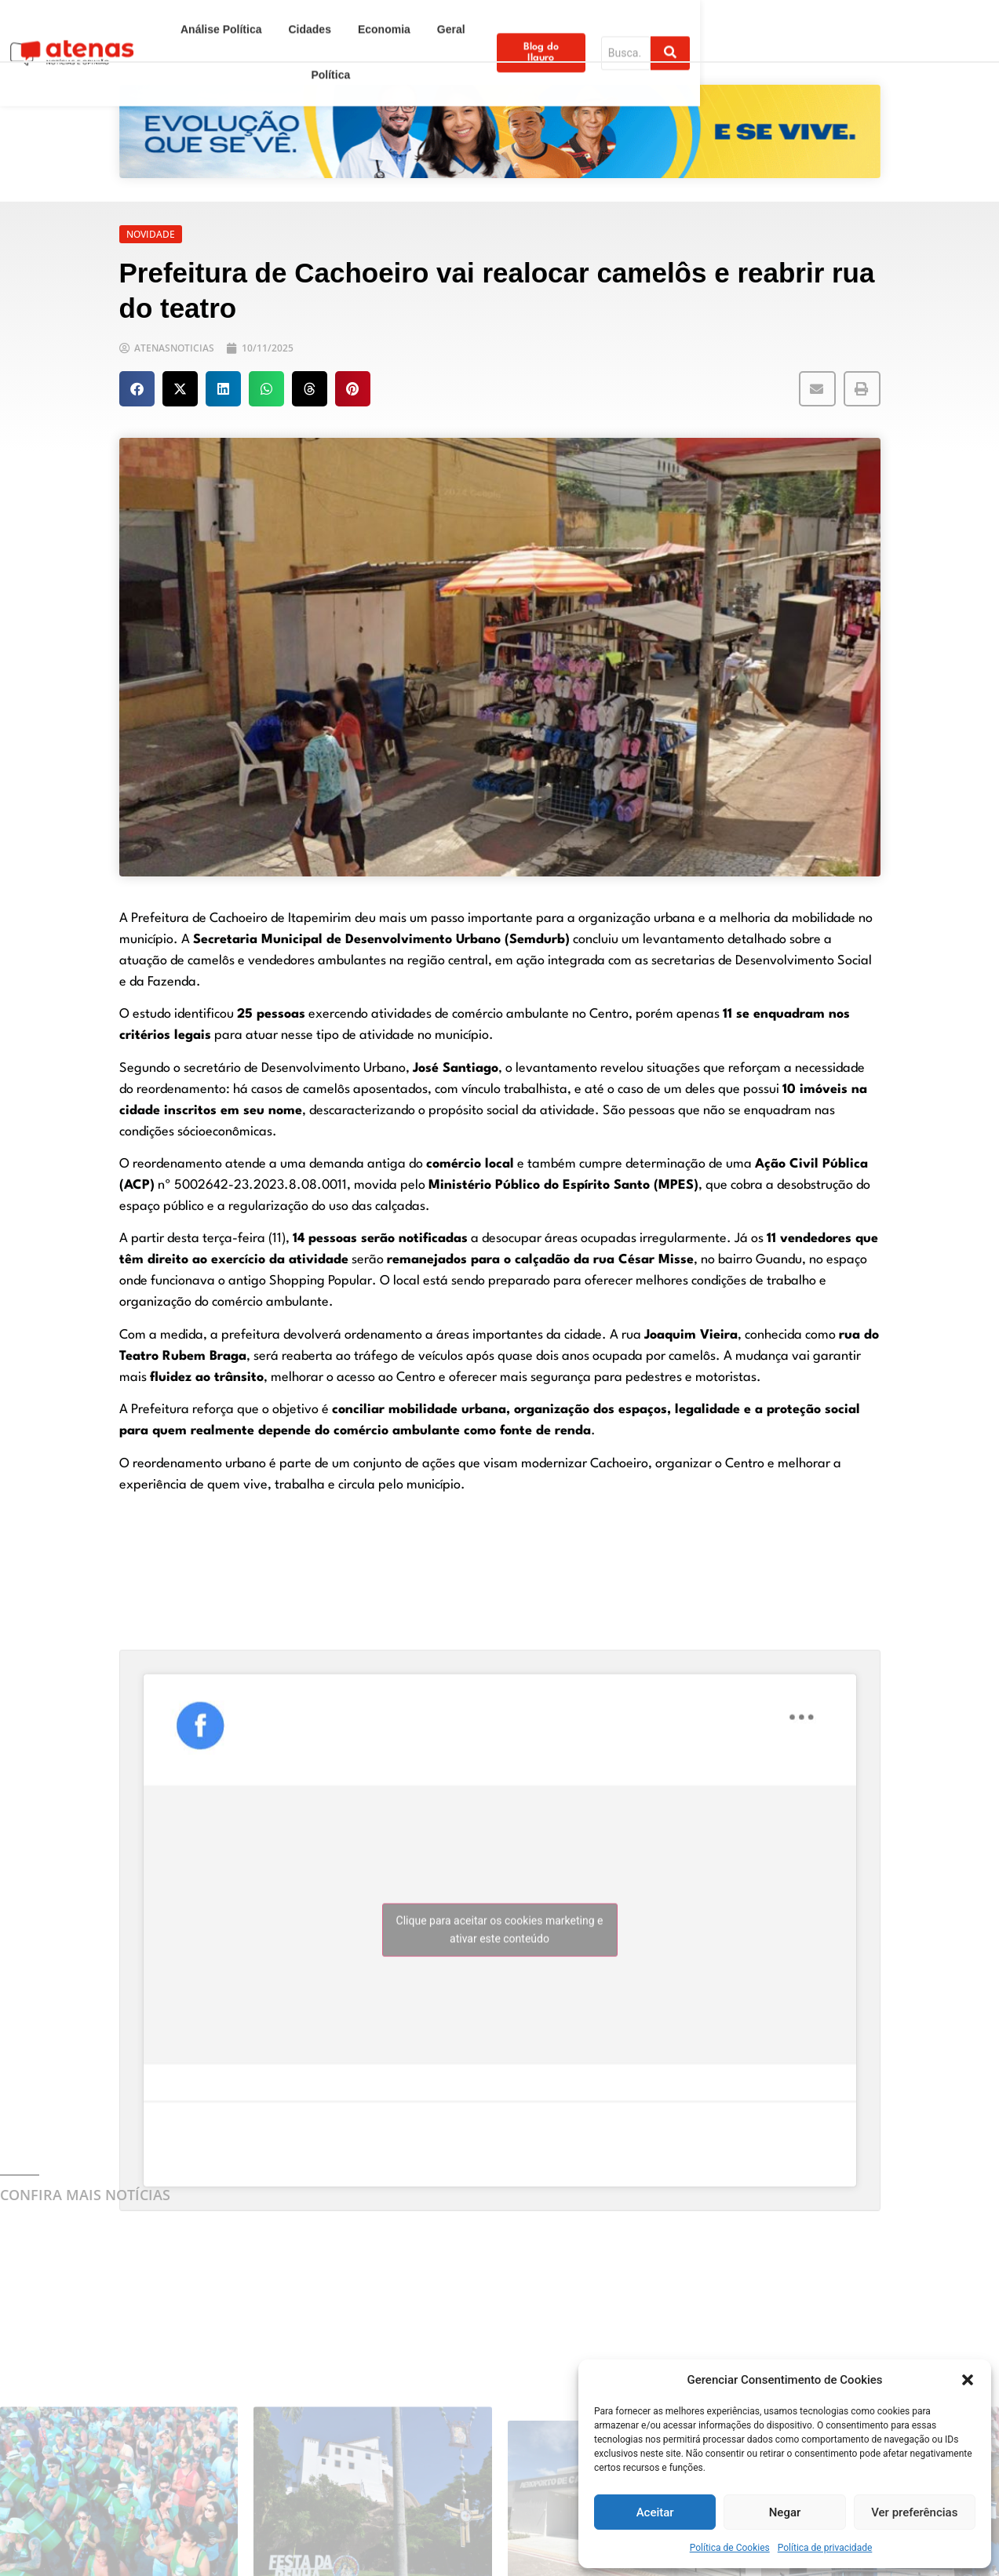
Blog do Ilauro (768, 18)
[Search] (898, 18)
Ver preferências (914, 2512)
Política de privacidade (825, 2547)
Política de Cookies (730, 2547)
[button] (967, 2380)
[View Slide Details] (500, 131)
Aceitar (655, 2512)
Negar (785, 2512)
